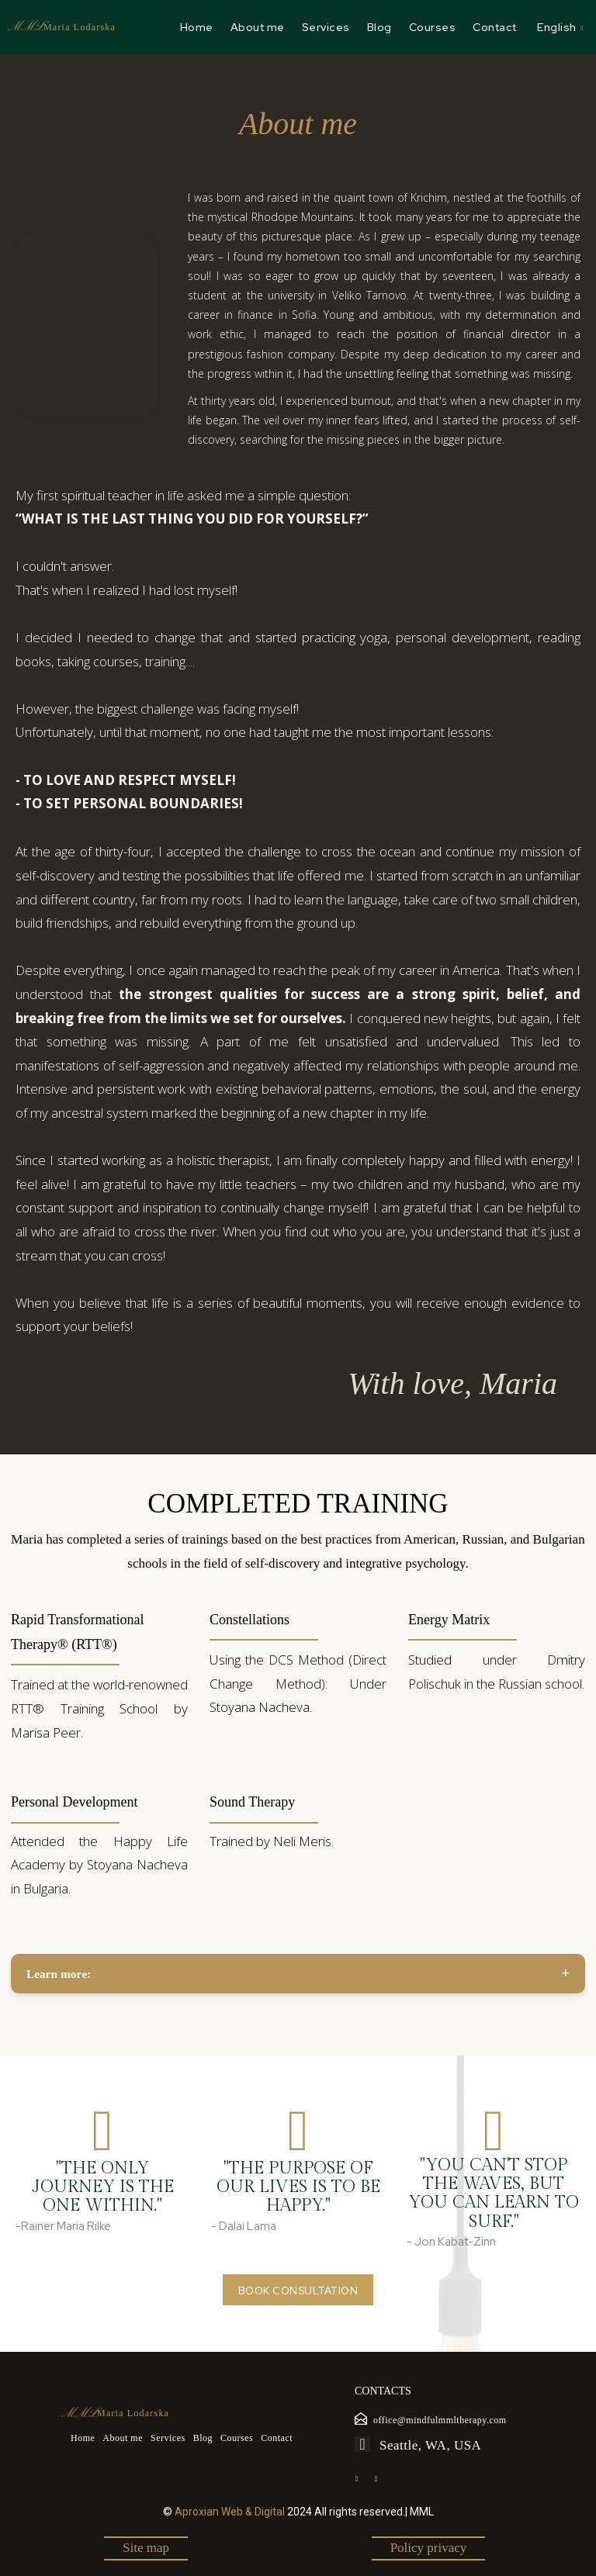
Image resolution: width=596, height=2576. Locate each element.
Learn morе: (58, 1973)
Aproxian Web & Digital (230, 2511)
